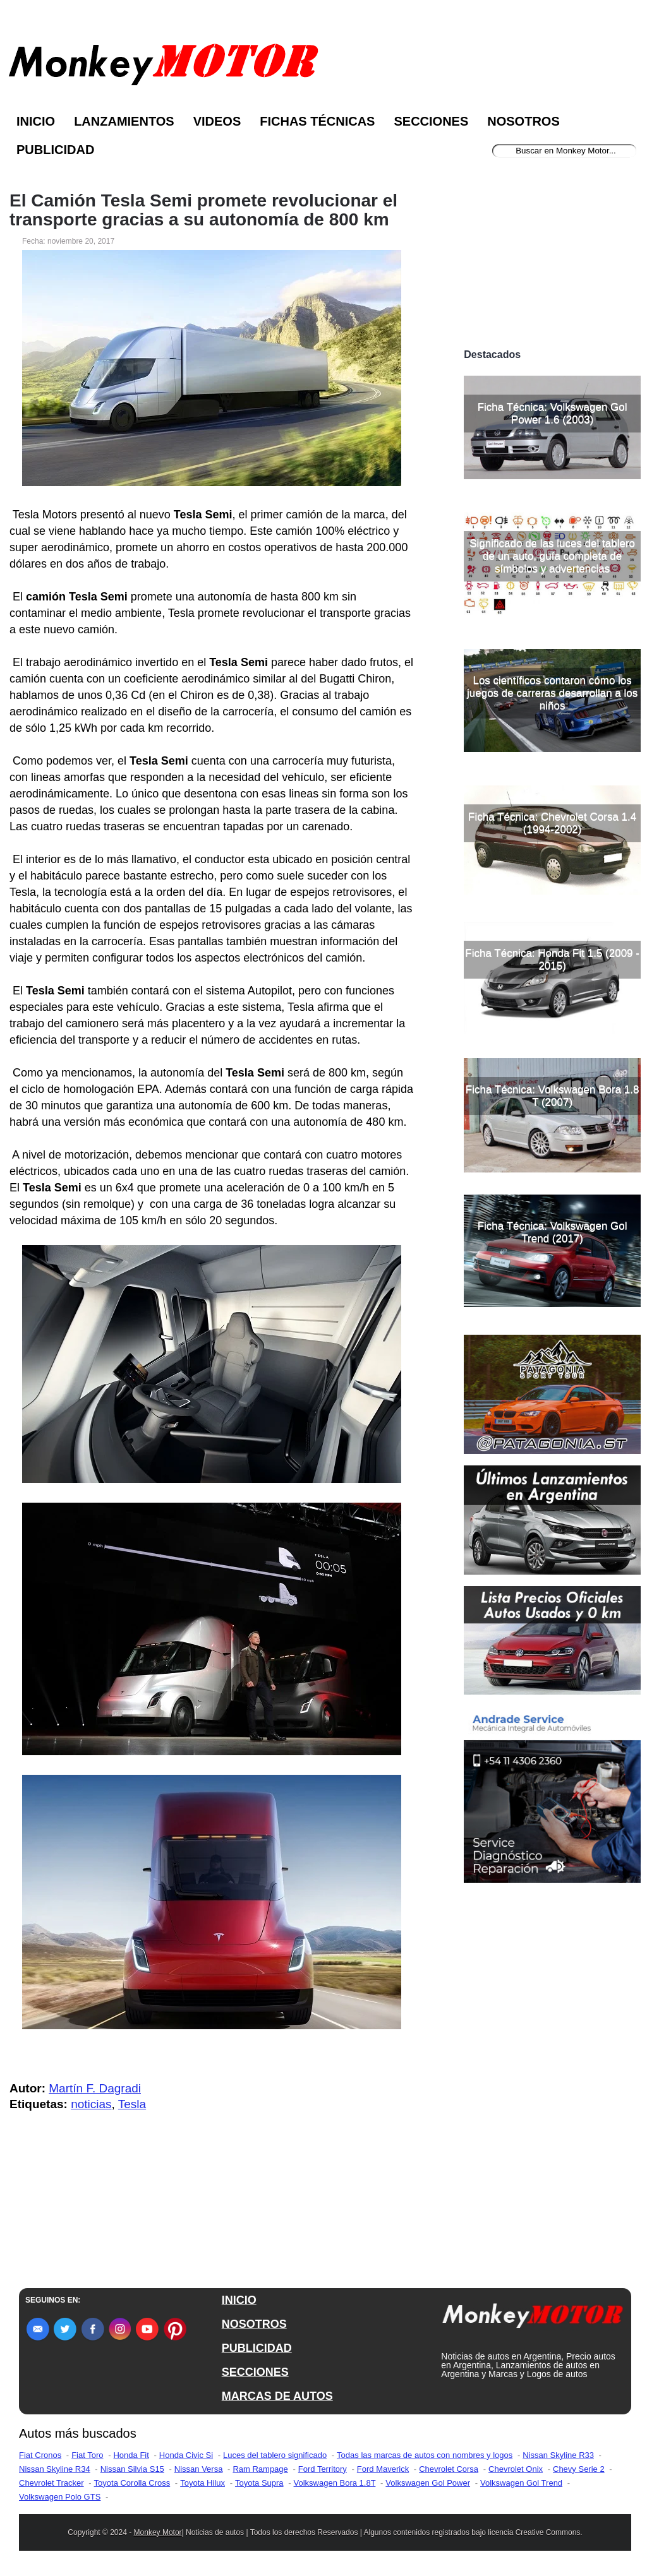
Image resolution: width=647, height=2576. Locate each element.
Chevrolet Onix (515, 2469)
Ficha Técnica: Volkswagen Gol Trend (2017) (552, 1232)
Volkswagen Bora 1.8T (335, 2483)
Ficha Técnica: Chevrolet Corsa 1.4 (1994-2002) (552, 823)
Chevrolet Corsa (448, 2469)
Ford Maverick (383, 2469)
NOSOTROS (254, 2324)
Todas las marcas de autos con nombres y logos (424, 2455)
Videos (217, 121)
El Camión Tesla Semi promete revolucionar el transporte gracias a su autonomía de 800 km (203, 210)
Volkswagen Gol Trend (521, 2483)
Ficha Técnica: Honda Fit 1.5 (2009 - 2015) (552, 959)
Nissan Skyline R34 (54, 2469)
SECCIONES (255, 2372)
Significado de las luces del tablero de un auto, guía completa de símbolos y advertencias (552, 556)
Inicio (35, 121)
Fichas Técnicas (317, 121)
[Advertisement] (552, 258)
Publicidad (55, 150)
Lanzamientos (124, 121)
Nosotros (523, 121)
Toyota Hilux (202, 2483)
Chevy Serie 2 (579, 2469)
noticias (91, 2104)
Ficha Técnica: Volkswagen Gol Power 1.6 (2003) (552, 413)
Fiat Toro (87, 2455)
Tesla (132, 2104)
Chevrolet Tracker (51, 2483)
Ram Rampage (260, 2469)
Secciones (431, 121)
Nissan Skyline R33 (558, 2455)
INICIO (239, 2300)
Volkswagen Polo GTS (59, 2496)
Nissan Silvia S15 (132, 2469)
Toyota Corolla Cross (132, 2483)
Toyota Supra (259, 2483)
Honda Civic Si (186, 2455)
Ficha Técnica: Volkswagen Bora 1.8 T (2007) (552, 1095)
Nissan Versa (198, 2469)
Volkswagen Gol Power (427, 2483)
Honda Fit (130, 2455)
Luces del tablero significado (275, 2455)
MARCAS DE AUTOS (277, 2396)
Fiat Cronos (40, 2455)
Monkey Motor (158, 2532)
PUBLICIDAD (257, 2348)
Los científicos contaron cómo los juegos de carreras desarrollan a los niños (552, 693)
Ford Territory (322, 2469)
